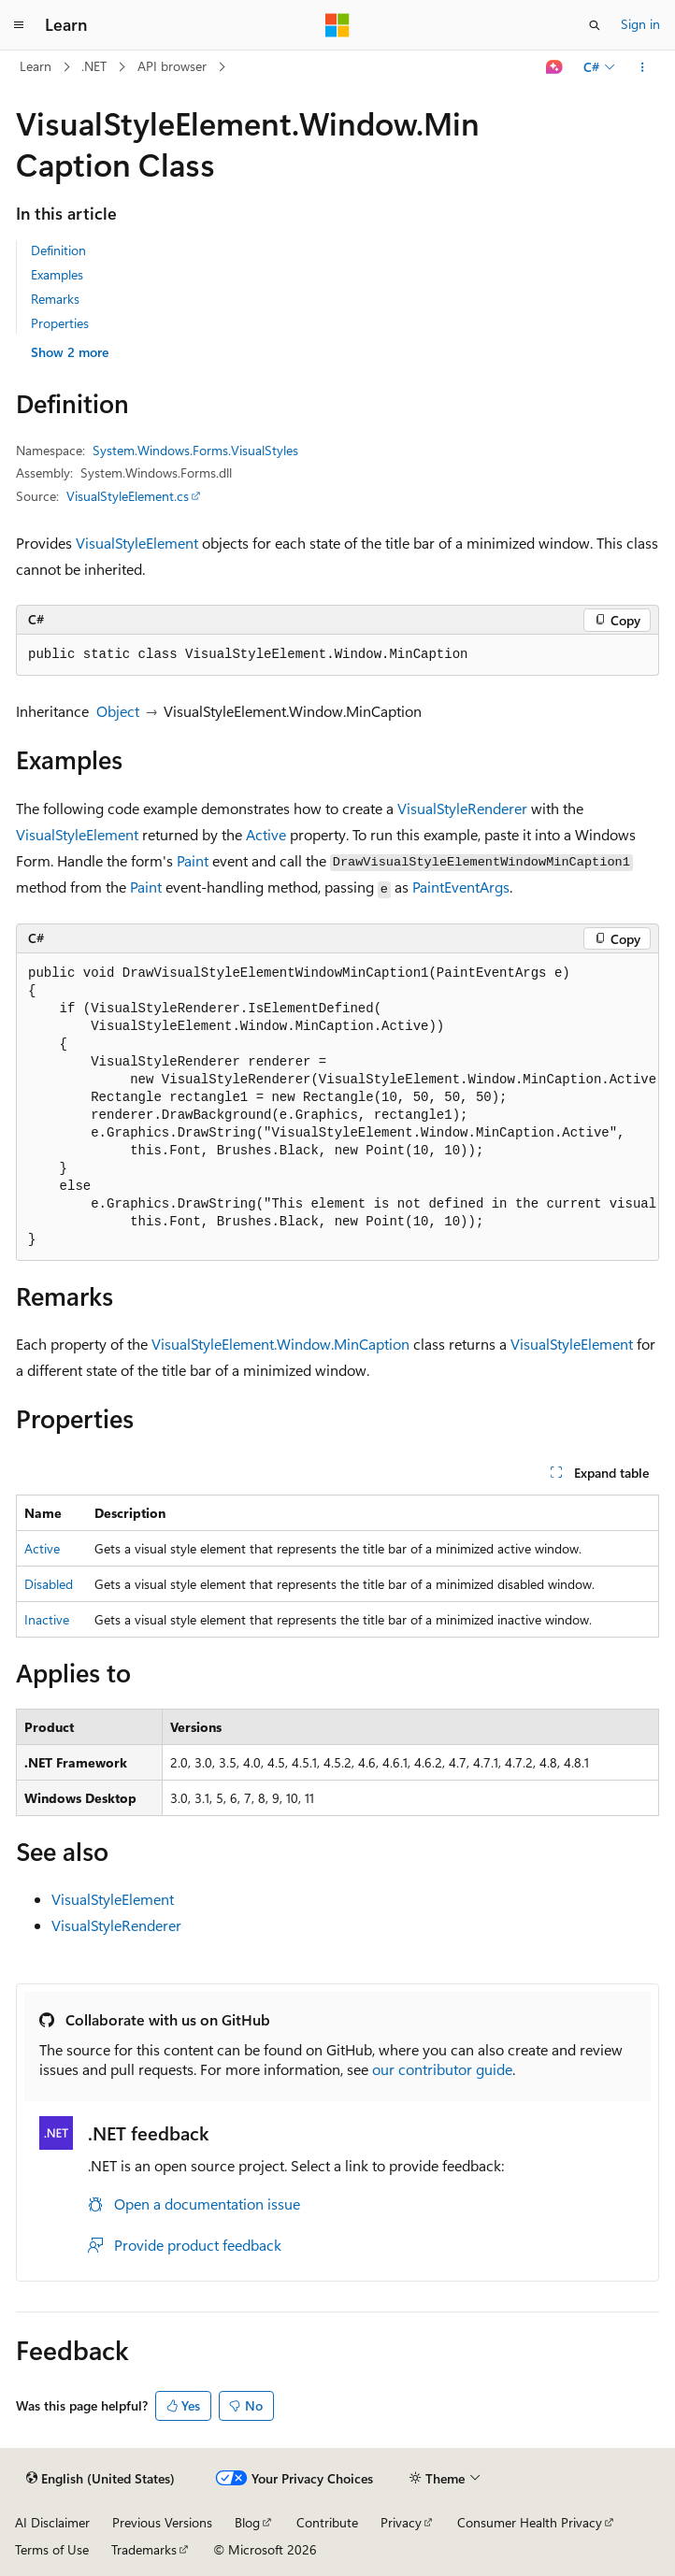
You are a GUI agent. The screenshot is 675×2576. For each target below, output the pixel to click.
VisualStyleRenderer (462, 808)
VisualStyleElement (137, 542)
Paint (192, 860)
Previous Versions (162, 2522)
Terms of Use (52, 2549)
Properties (60, 323)
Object (117, 711)
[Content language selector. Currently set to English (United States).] (100, 2479)
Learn (35, 66)
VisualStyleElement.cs (127, 496)
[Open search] (594, 25)
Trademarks (144, 2549)
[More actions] (642, 67)
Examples (57, 274)
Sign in (640, 24)
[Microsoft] (337, 25)
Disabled (48, 1584)
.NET (94, 66)
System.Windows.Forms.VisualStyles (195, 450)
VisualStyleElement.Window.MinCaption (280, 1343)
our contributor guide (442, 2069)
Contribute (327, 2522)
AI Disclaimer (52, 2522)
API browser (172, 66)
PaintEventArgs (461, 886)
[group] (337, 1107)
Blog (247, 2522)
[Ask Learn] (555, 67)
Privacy (401, 2522)
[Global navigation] (18, 25)
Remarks (55, 299)
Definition (58, 250)
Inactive (46, 1619)
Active (266, 834)
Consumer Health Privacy (529, 2522)
